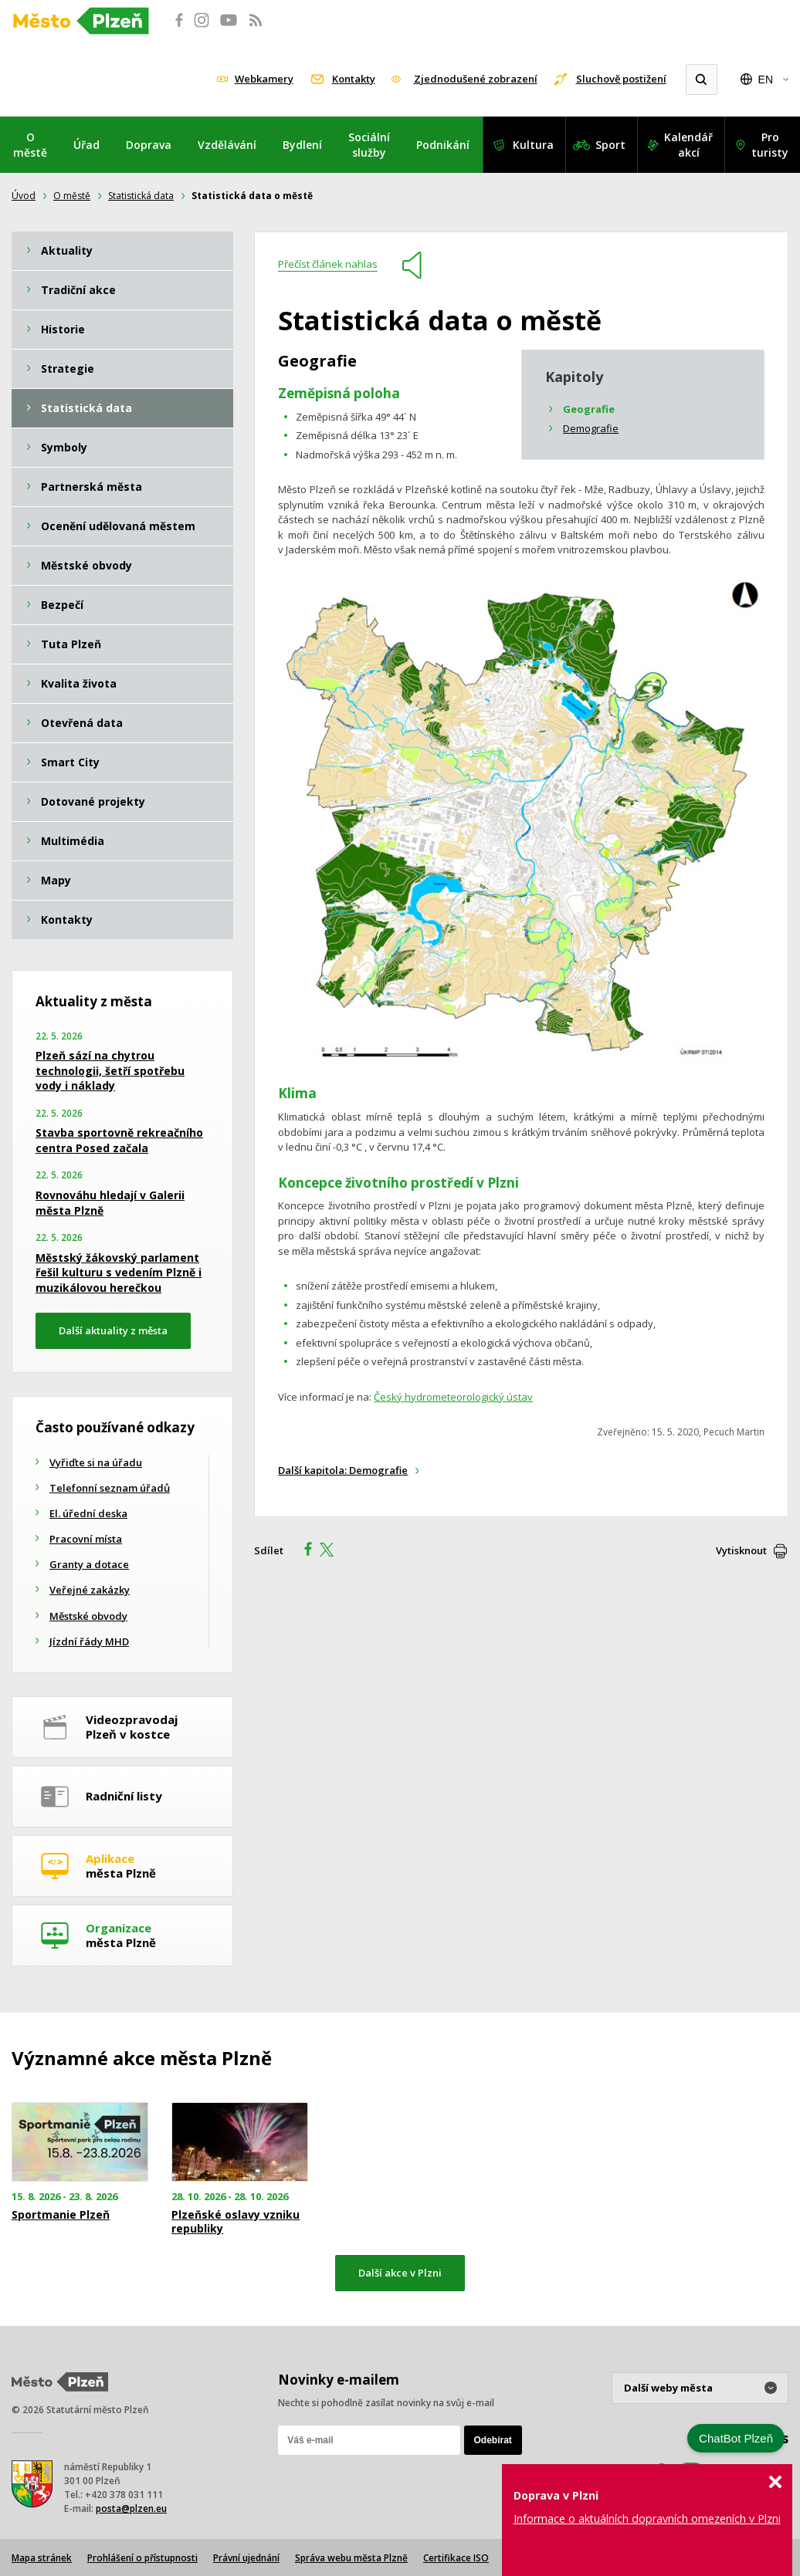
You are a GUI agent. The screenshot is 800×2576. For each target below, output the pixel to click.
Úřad (86, 144)
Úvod (24, 195)
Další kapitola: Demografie (343, 1470)
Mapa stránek (42, 2557)
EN (765, 79)
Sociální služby (369, 145)
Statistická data (141, 195)
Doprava (148, 144)
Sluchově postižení (621, 79)
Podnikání (442, 144)
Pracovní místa (85, 1539)
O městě (30, 145)
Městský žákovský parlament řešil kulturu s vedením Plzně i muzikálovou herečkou (119, 1272)
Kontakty (353, 79)
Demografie (591, 428)
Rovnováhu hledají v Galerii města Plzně (110, 1203)
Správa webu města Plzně (351, 2557)
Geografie (589, 409)
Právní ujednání (246, 2557)
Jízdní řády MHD (89, 1641)
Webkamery (264, 79)
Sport (610, 144)
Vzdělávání (227, 144)
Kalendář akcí (688, 145)
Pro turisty (769, 145)
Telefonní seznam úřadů (109, 1488)
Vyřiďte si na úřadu (95, 1462)
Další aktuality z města (113, 1330)
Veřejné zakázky (89, 1590)
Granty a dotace (89, 1564)
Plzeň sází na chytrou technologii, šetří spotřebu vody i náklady (110, 1070)
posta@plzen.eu (131, 2508)
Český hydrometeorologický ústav (453, 1397)
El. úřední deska (88, 1513)
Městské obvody (88, 1616)
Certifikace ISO (456, 2557)
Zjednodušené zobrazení (475, 79)
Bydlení (302, 144)
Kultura (533, 144)
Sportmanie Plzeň (61, 2215)
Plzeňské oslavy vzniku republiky (235, 2222)
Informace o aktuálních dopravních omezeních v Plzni (647, 2518)
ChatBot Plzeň (736, 2438)
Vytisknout (741, 1550)
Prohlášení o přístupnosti (142, 2557)
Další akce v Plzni (400, 2273)
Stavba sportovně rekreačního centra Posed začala (119, 1140)
